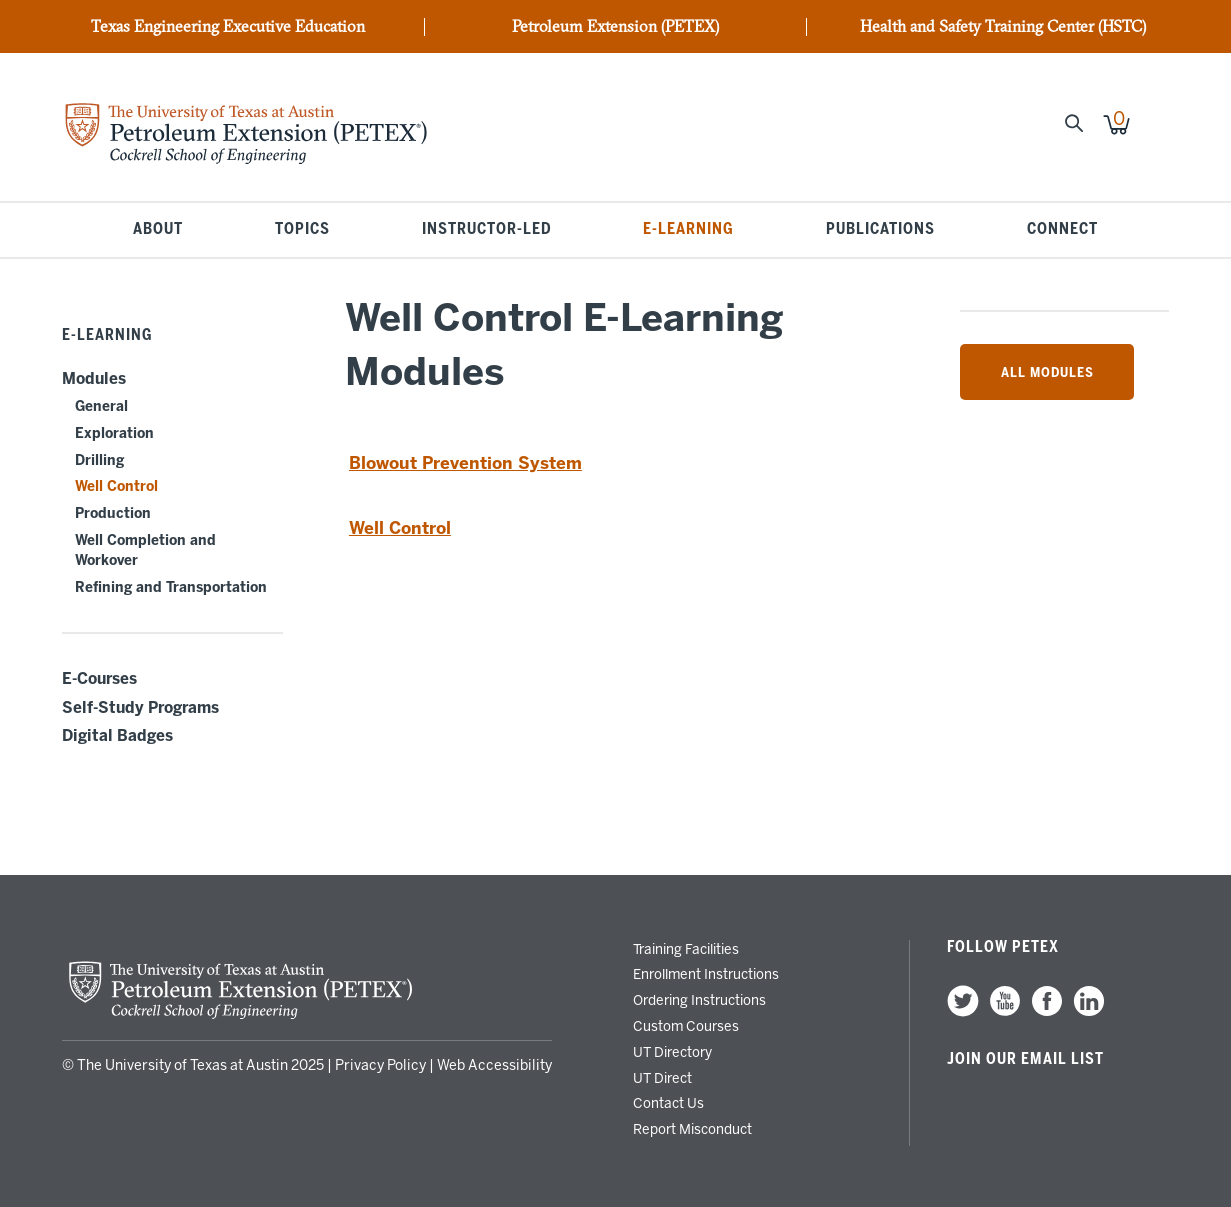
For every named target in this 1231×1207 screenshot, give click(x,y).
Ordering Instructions (699, 1000)
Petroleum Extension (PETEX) (615, 27)
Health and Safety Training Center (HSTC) (1003, 27)
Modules (94, 379)
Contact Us (668, 1103)
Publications (880, 230)
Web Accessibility (494, 1065)
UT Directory (672, 1052)
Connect (1062, 230)
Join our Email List (1025, 1059)
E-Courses (99, 679)
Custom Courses (686, 1026)
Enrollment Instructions (706, 974)
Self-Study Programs (140, 708)
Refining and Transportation (171, 587)
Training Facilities (686, 949)
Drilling (99, 460)
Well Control (116, 486)
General (101, 406)
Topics (302, 230)
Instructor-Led (487, 230)
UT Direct (662, 1078)
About (158, 230)
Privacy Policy (380, 1065)
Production (113, 513)
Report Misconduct (692, 1129)
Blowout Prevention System (465, 463)
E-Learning (688, 230)
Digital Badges (117, 736)
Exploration (114, 433)
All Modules (1047, 372)
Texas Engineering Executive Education (228, 27)
